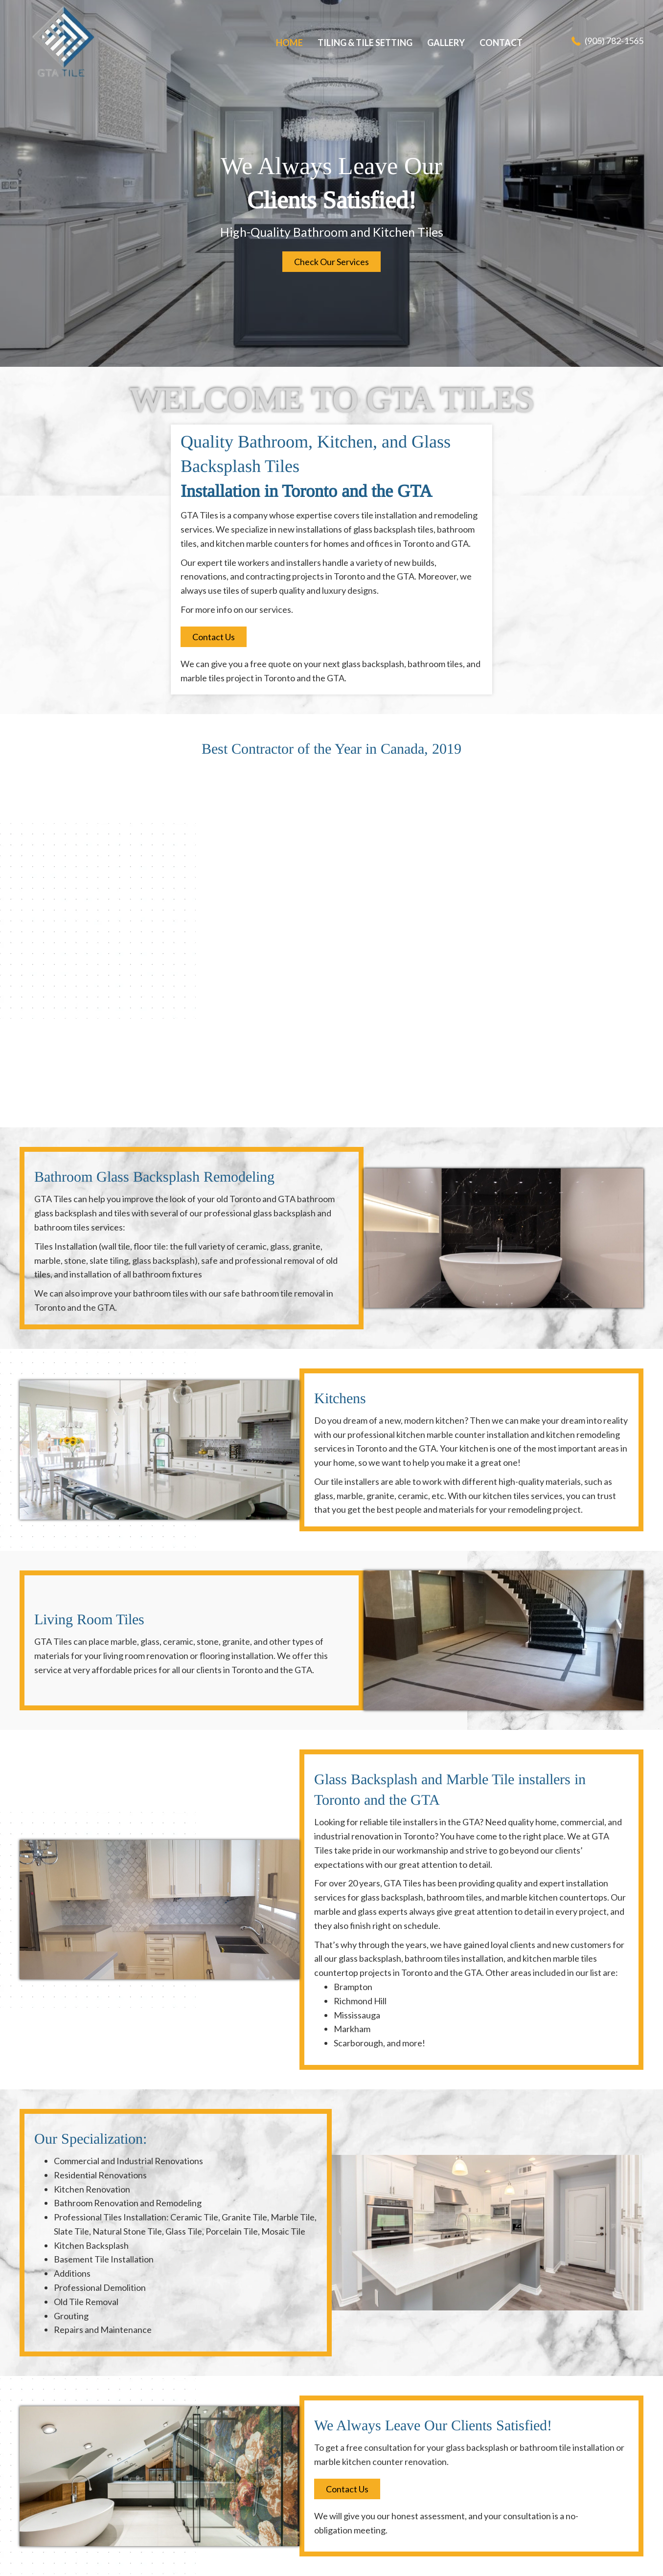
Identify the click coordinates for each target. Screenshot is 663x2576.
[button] (331, 261)
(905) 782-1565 (614, 40)
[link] (289, 43)
